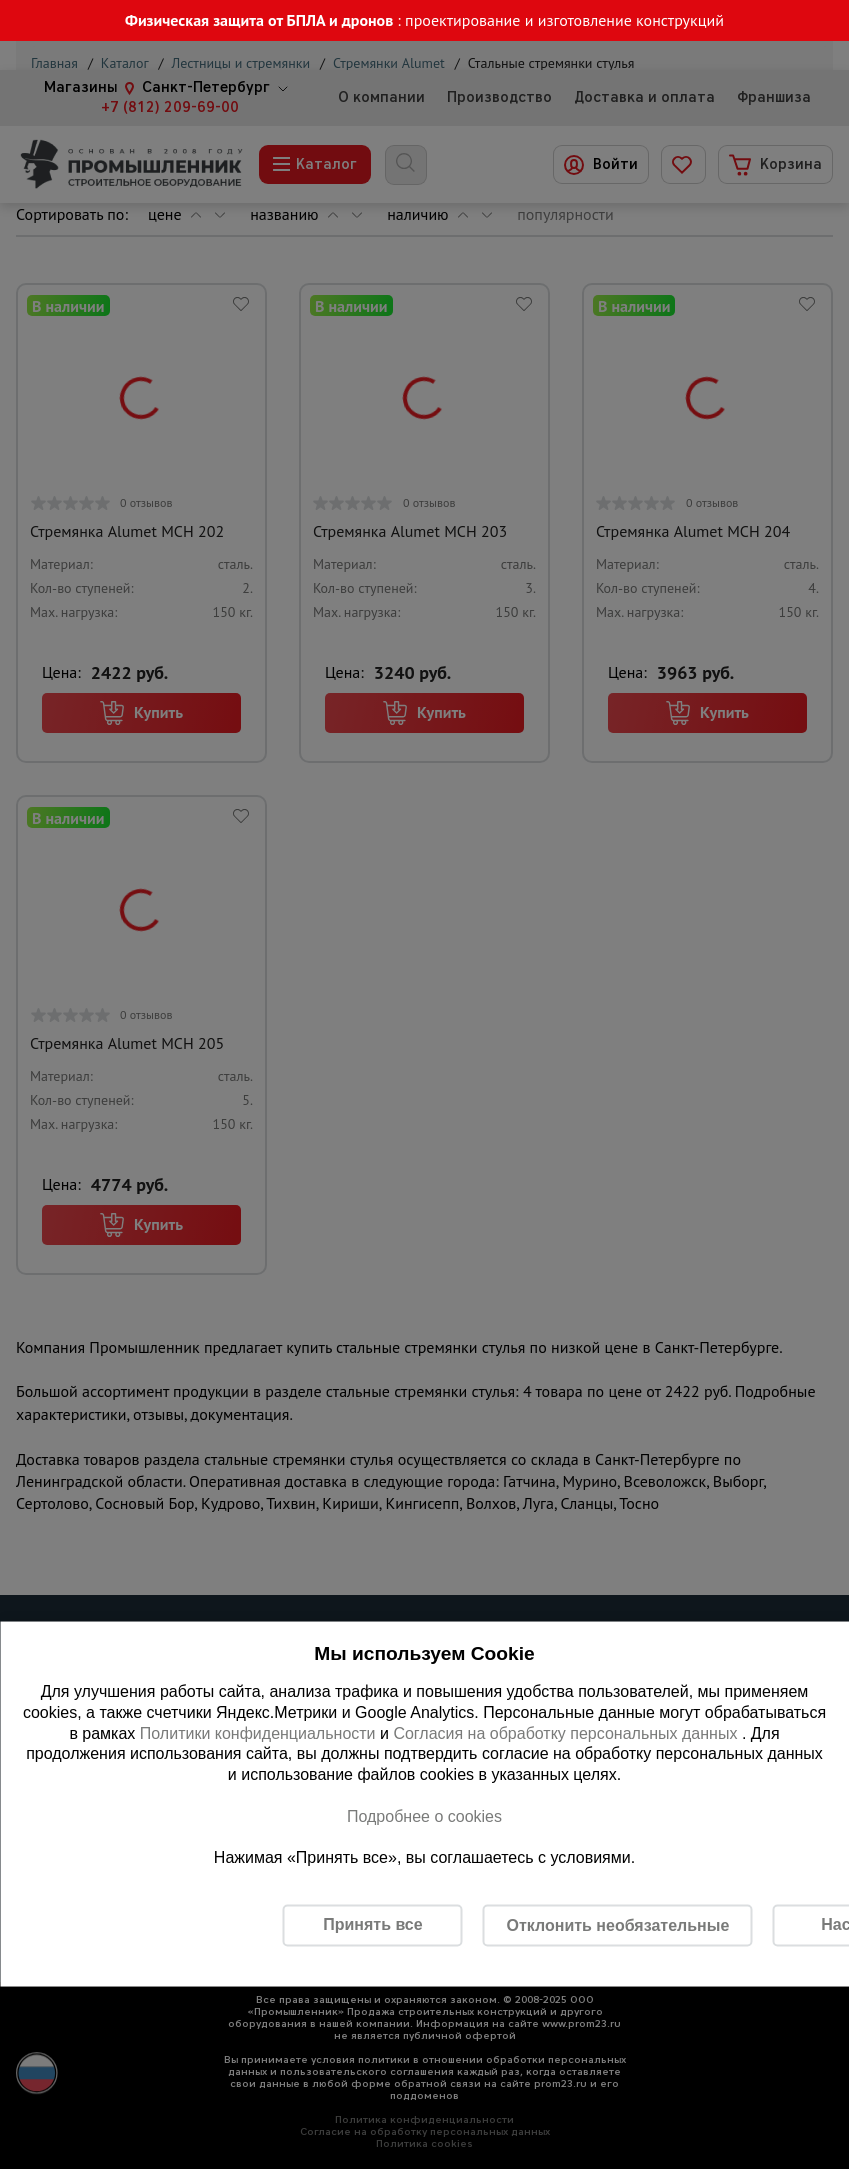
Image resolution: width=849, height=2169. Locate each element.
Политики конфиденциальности (258, 1732)
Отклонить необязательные (618, 1924)
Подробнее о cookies (424, 1815)
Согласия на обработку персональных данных (567, 1732)
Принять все (372, 1924)
